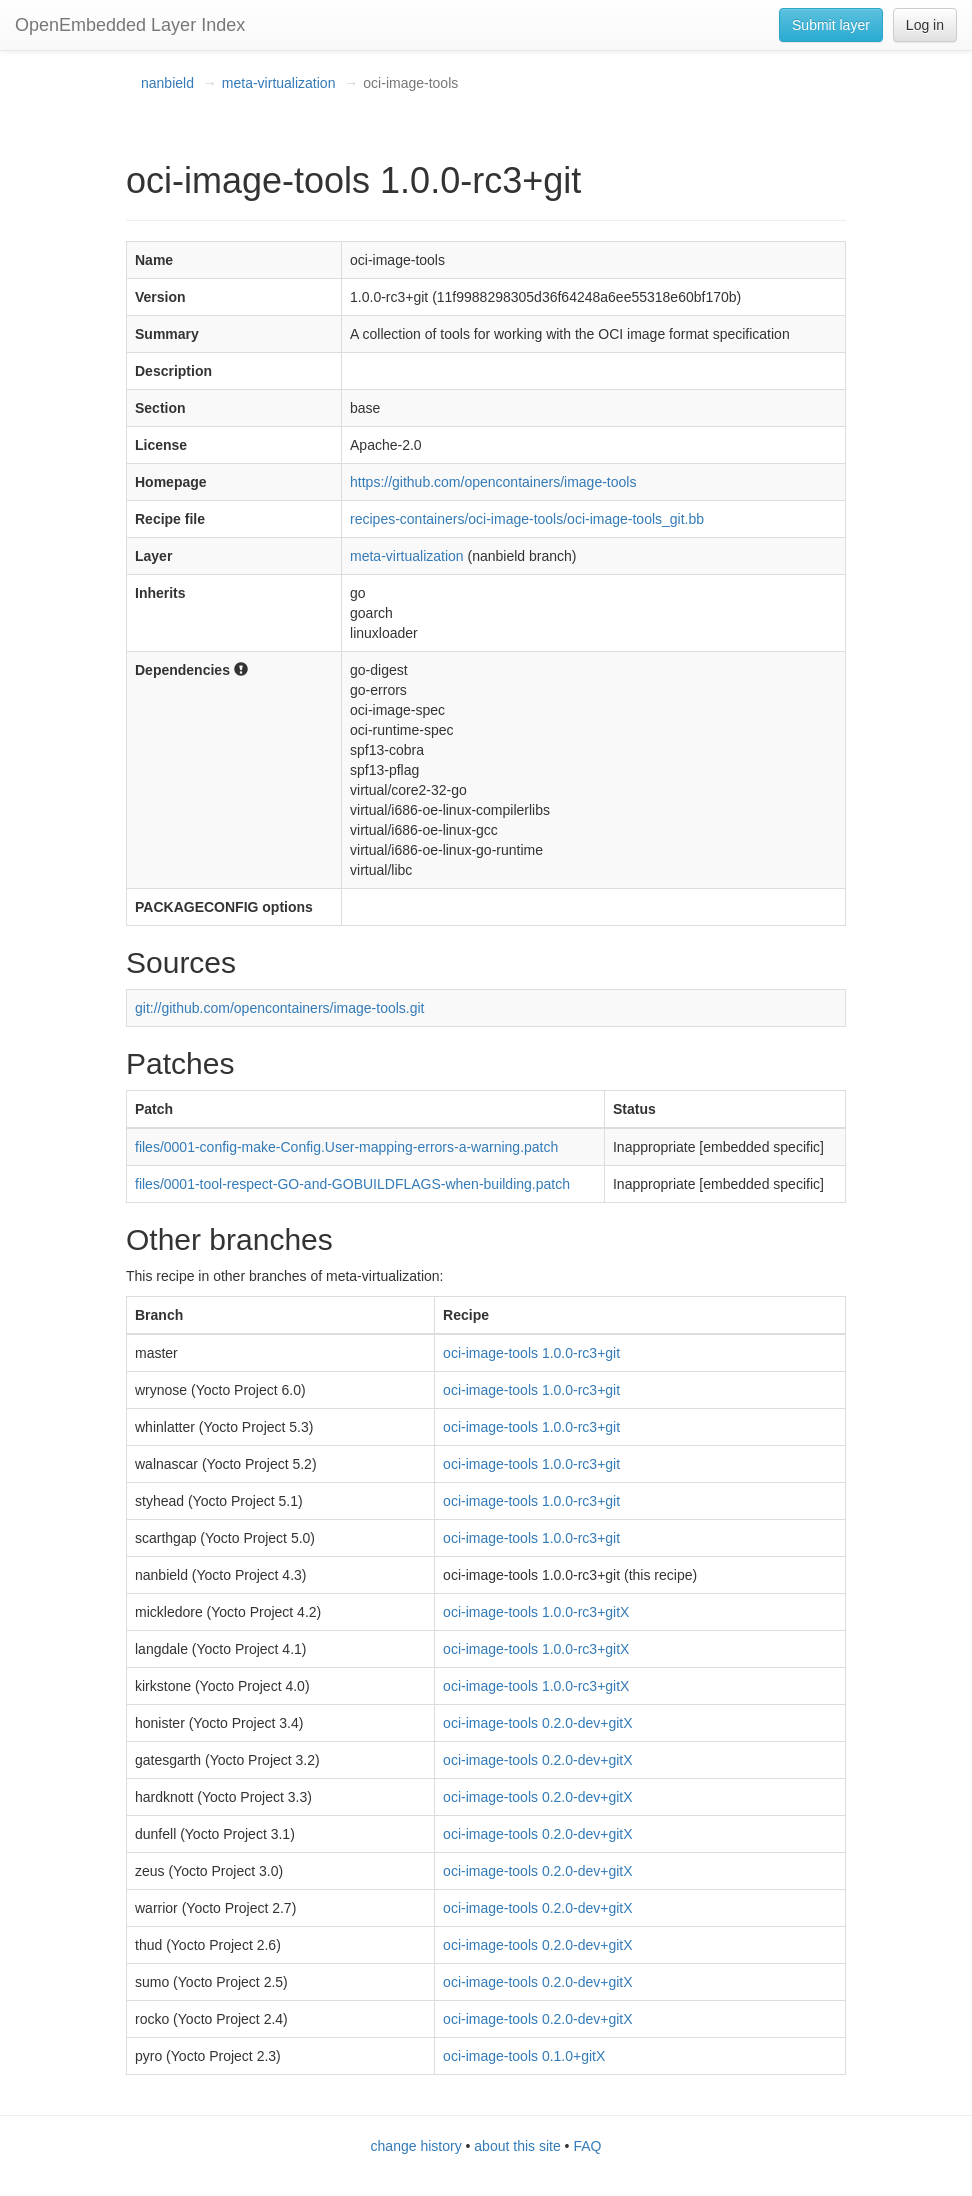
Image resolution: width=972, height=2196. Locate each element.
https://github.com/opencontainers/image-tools (493, 482)
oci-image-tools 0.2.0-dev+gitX (538, 1723)
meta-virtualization (279, 83)
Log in (925, 25)
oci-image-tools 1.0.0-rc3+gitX (536, 1612)
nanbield (167, 83)
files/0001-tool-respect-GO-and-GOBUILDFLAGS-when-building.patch (352, 1184)
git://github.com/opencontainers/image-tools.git (280, 1008)
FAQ (587, 2146)
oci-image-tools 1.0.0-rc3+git (531, 1353)
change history (416, 2146)
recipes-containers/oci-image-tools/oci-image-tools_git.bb (527, 519)
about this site (517, 2146)
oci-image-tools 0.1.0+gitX (524, 2056)
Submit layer (831, 25)
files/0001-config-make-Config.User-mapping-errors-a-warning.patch (346, 1147)
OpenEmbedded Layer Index (130, 25)
